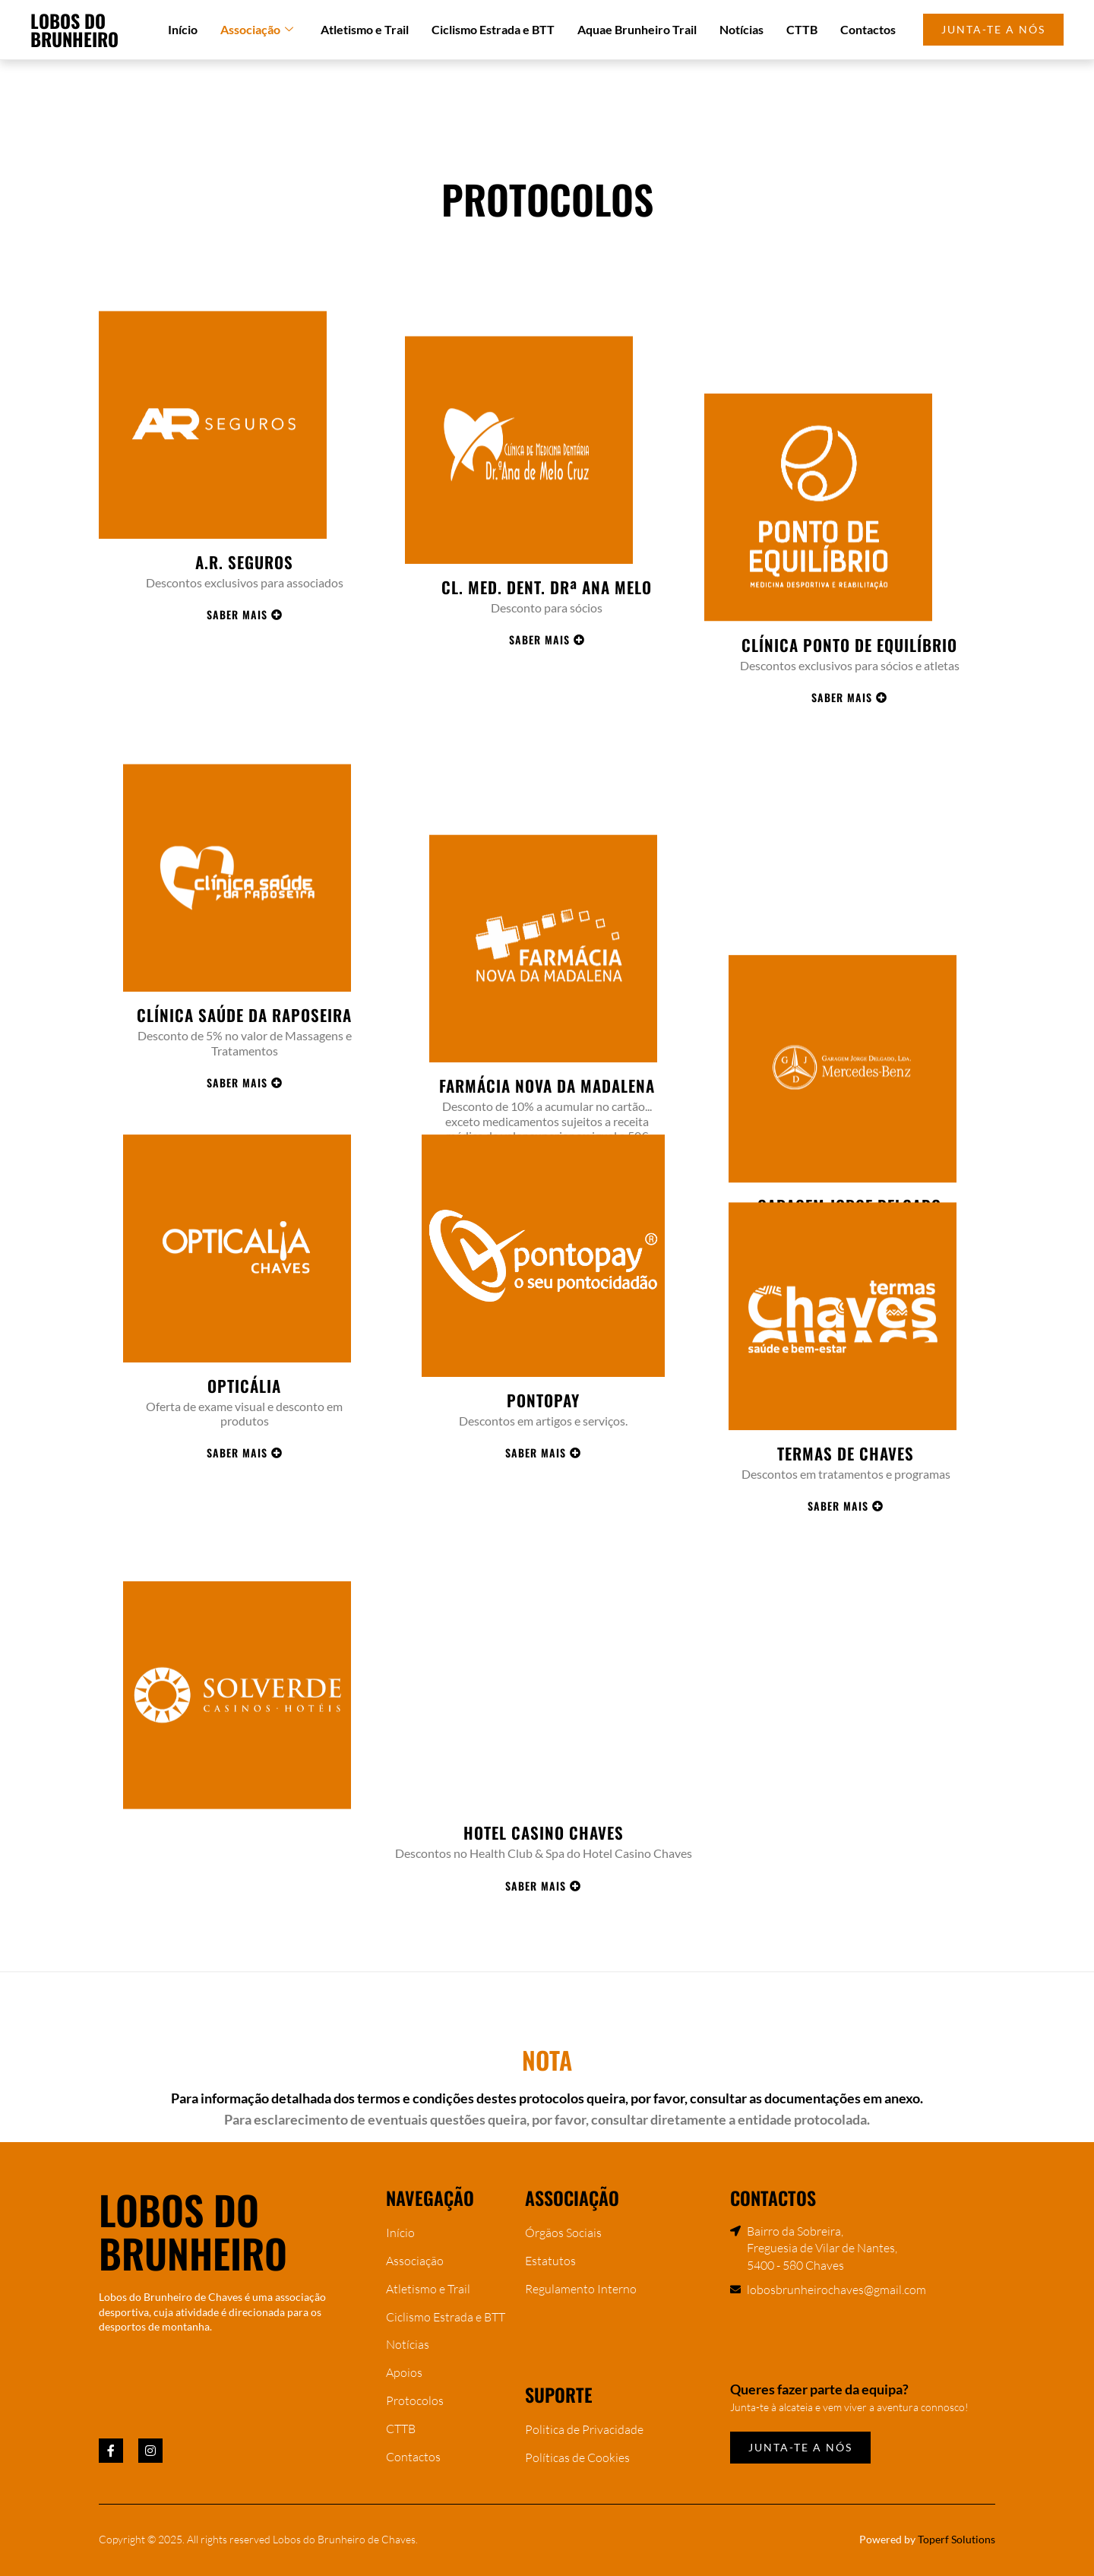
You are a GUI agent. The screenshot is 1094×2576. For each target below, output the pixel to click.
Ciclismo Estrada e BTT (493, 29)
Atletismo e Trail (365, 29)
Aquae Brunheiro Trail (637, 29)
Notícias (741, 29)
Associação (256, 29)
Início (183, 29)
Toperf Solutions (956, 2539)
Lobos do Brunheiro (74, 29)
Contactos (868, 29)
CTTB (801, 29)
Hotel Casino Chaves (543, 1980)
